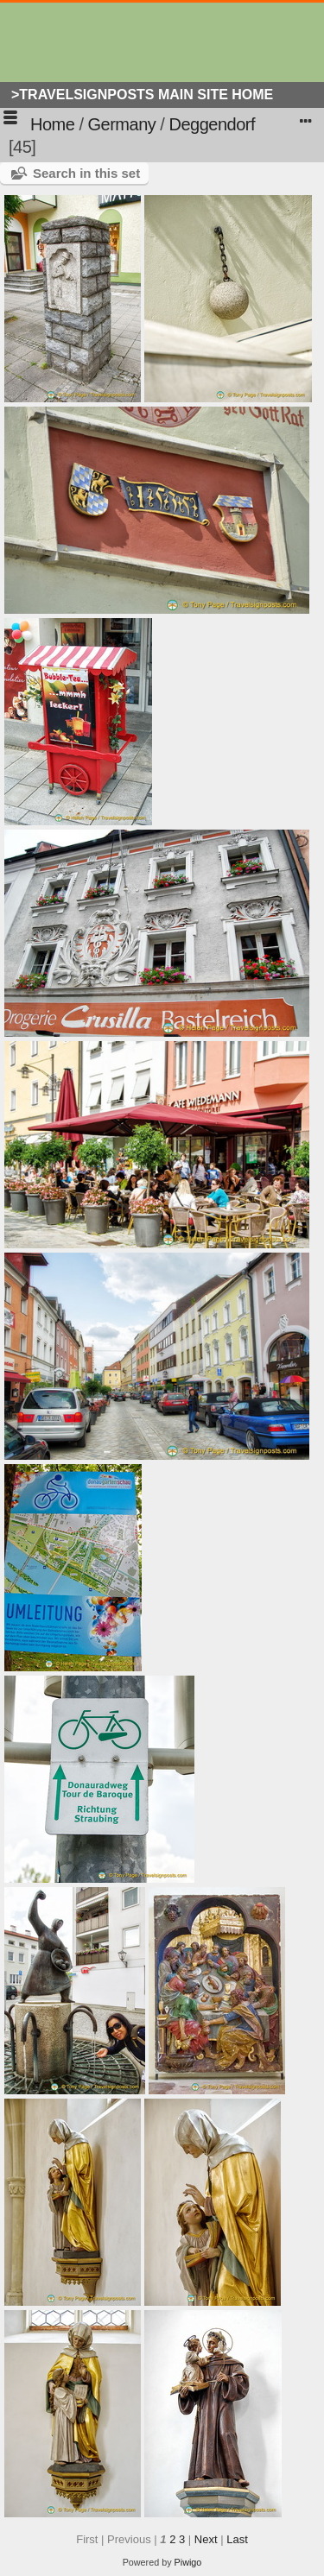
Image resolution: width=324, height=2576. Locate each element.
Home (52, 124)
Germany (122, 124)
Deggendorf (211, 124)
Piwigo (188, 2562)
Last (237, 2539)
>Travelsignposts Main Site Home (142, 94)
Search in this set (86, 173)
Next (206, 2539)
